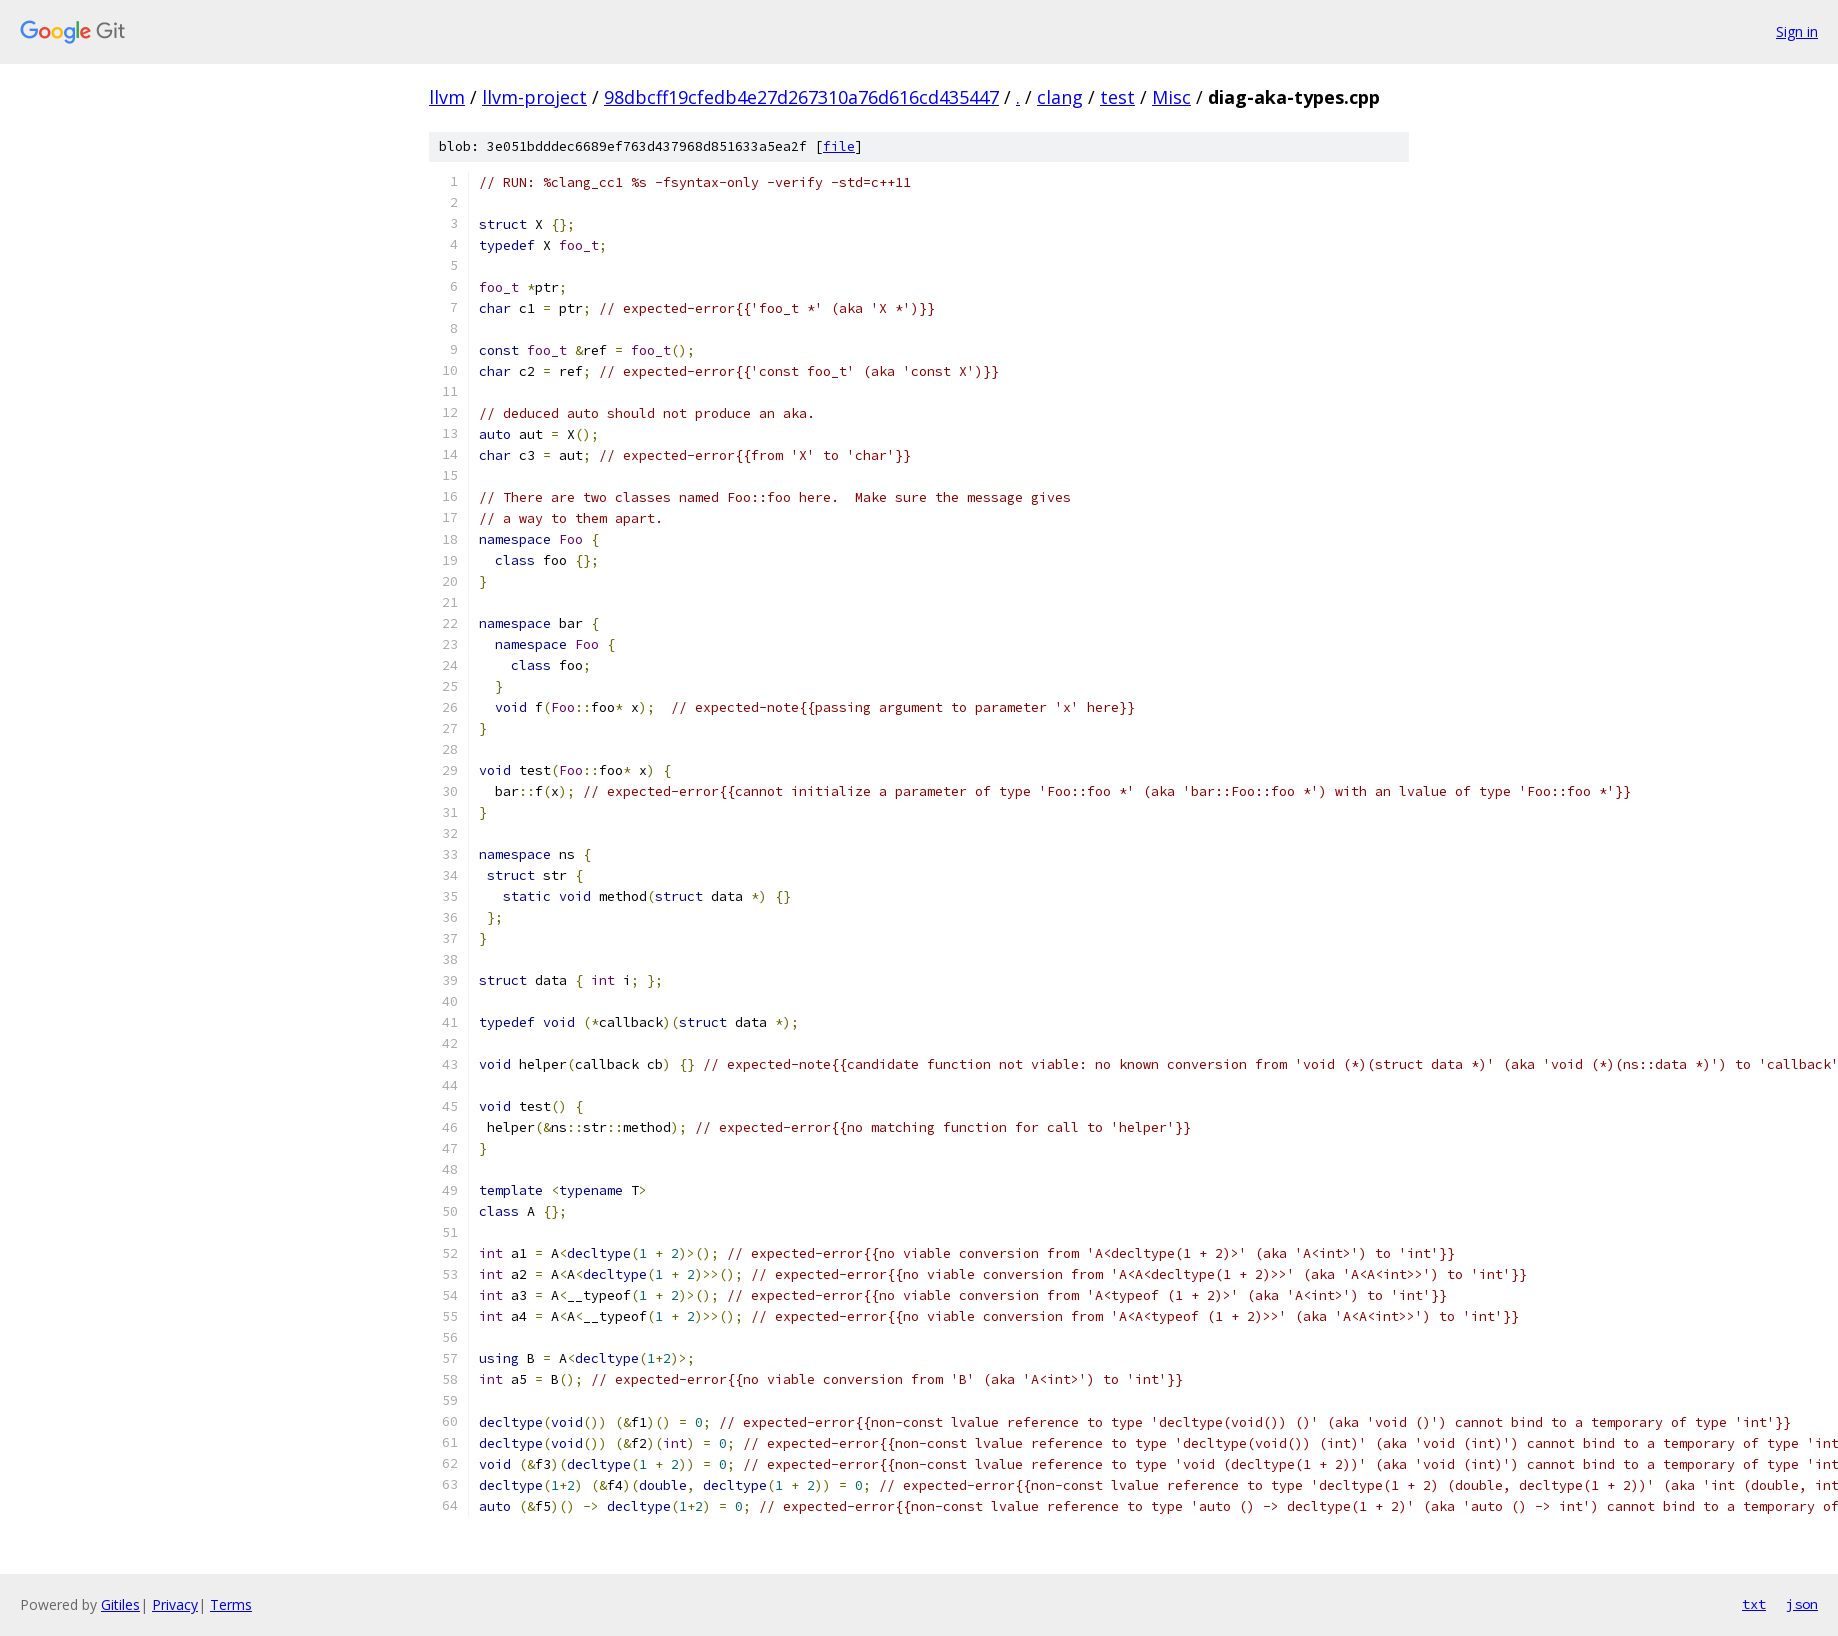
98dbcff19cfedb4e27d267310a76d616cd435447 (801, 97)
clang (1060, 97)
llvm (447, 97)
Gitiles (120, 1604)
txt (1754, 1604)
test (1117, 97)
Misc (1171, 97)
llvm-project (534, 97)
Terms (231, 1604)
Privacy (175, 1604)
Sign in (1797, 31)
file (839, 146)
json (1802, 1604)
